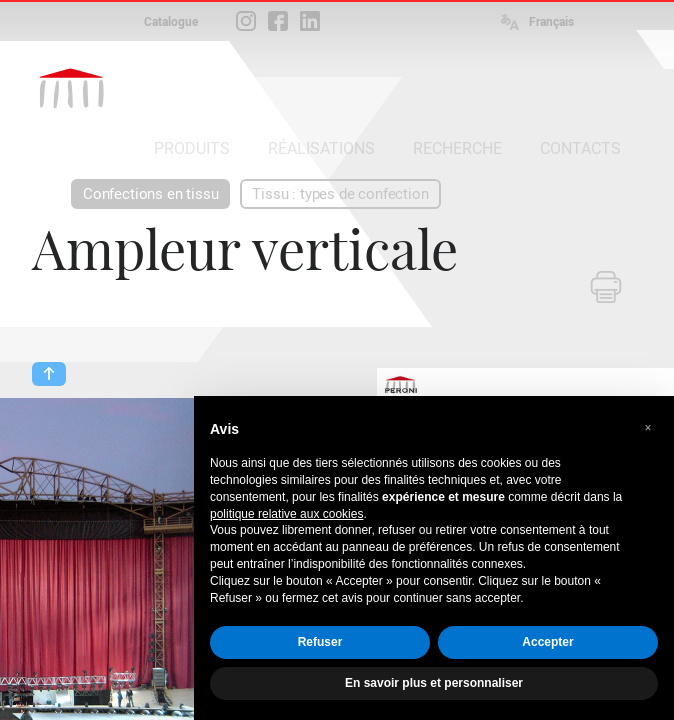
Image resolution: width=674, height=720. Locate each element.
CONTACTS (580, 148)
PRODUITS (192, 148)
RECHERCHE (457, 148)
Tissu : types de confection (340, 194)
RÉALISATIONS (321, 148)
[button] (648, 428)
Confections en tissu (150, 194)
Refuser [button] (320, 642)
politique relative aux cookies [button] (286, 514)
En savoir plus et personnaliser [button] (434, 683)
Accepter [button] (547, 642)
